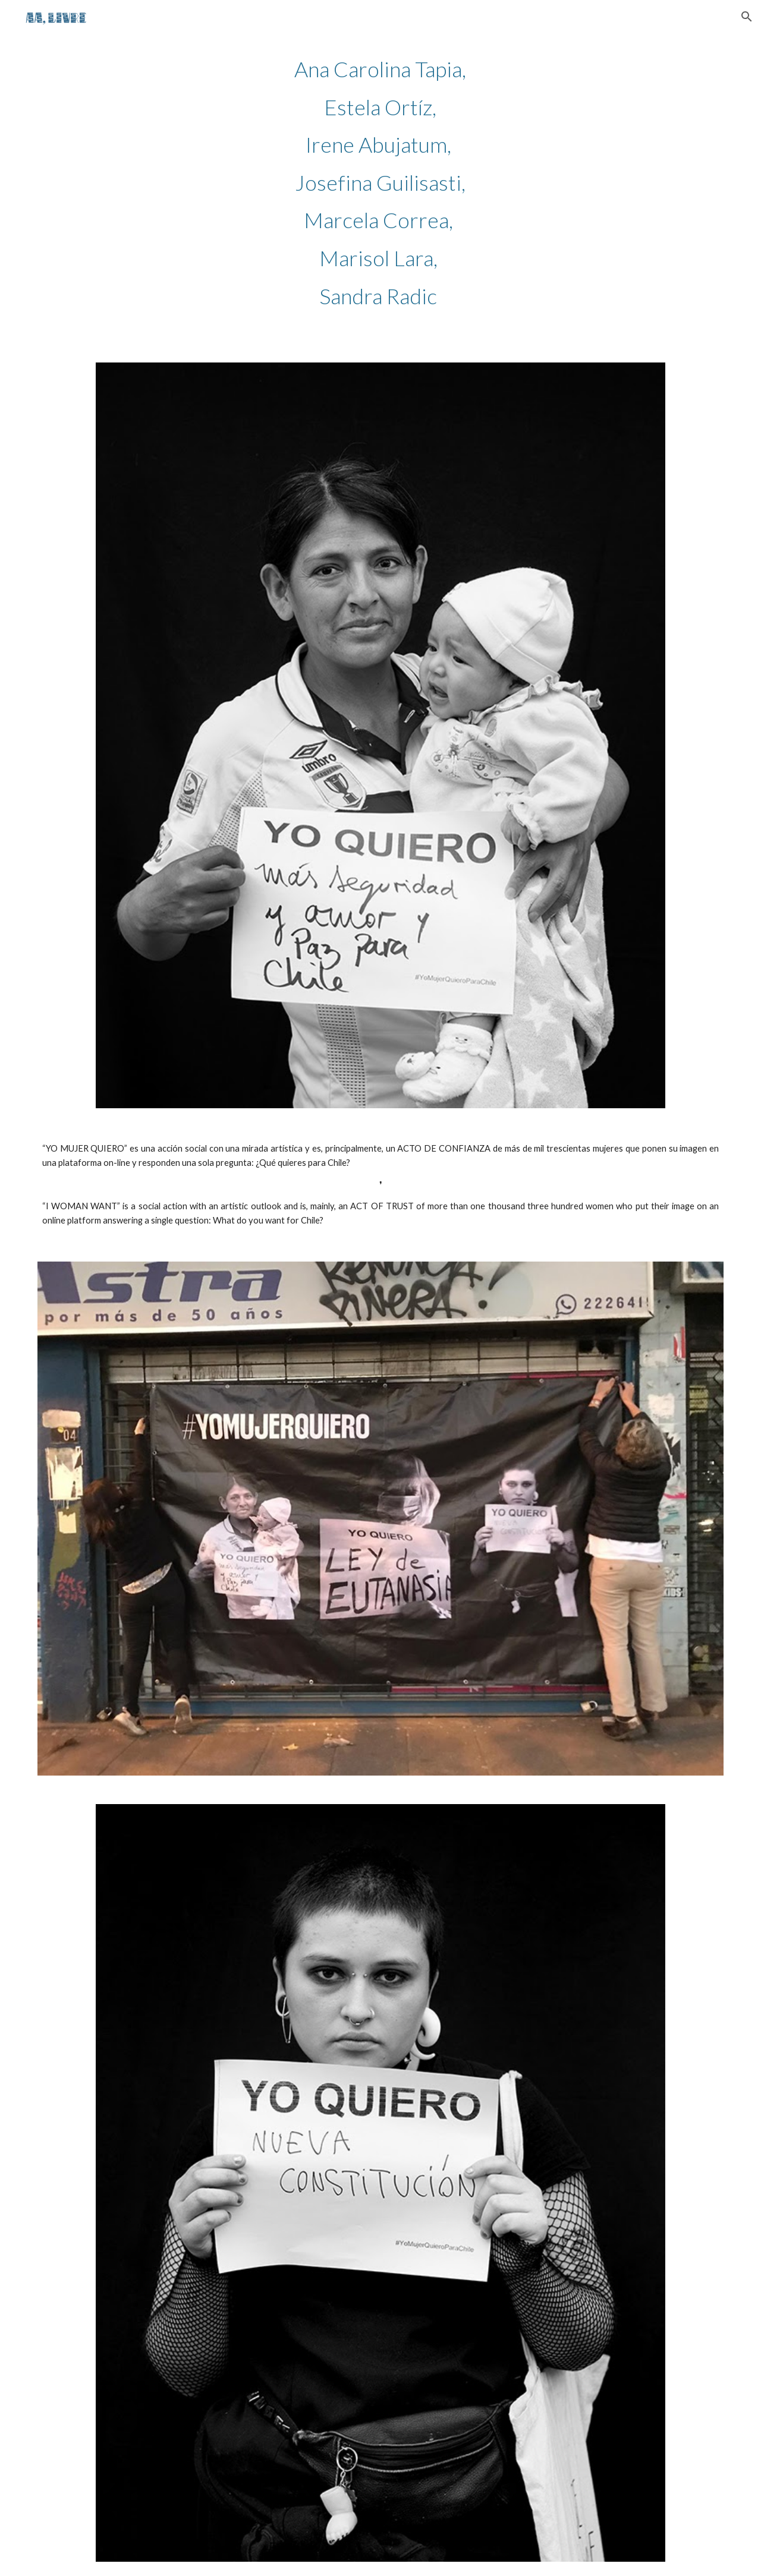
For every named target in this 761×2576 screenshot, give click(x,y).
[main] (380, 182)
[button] (746, 16)
